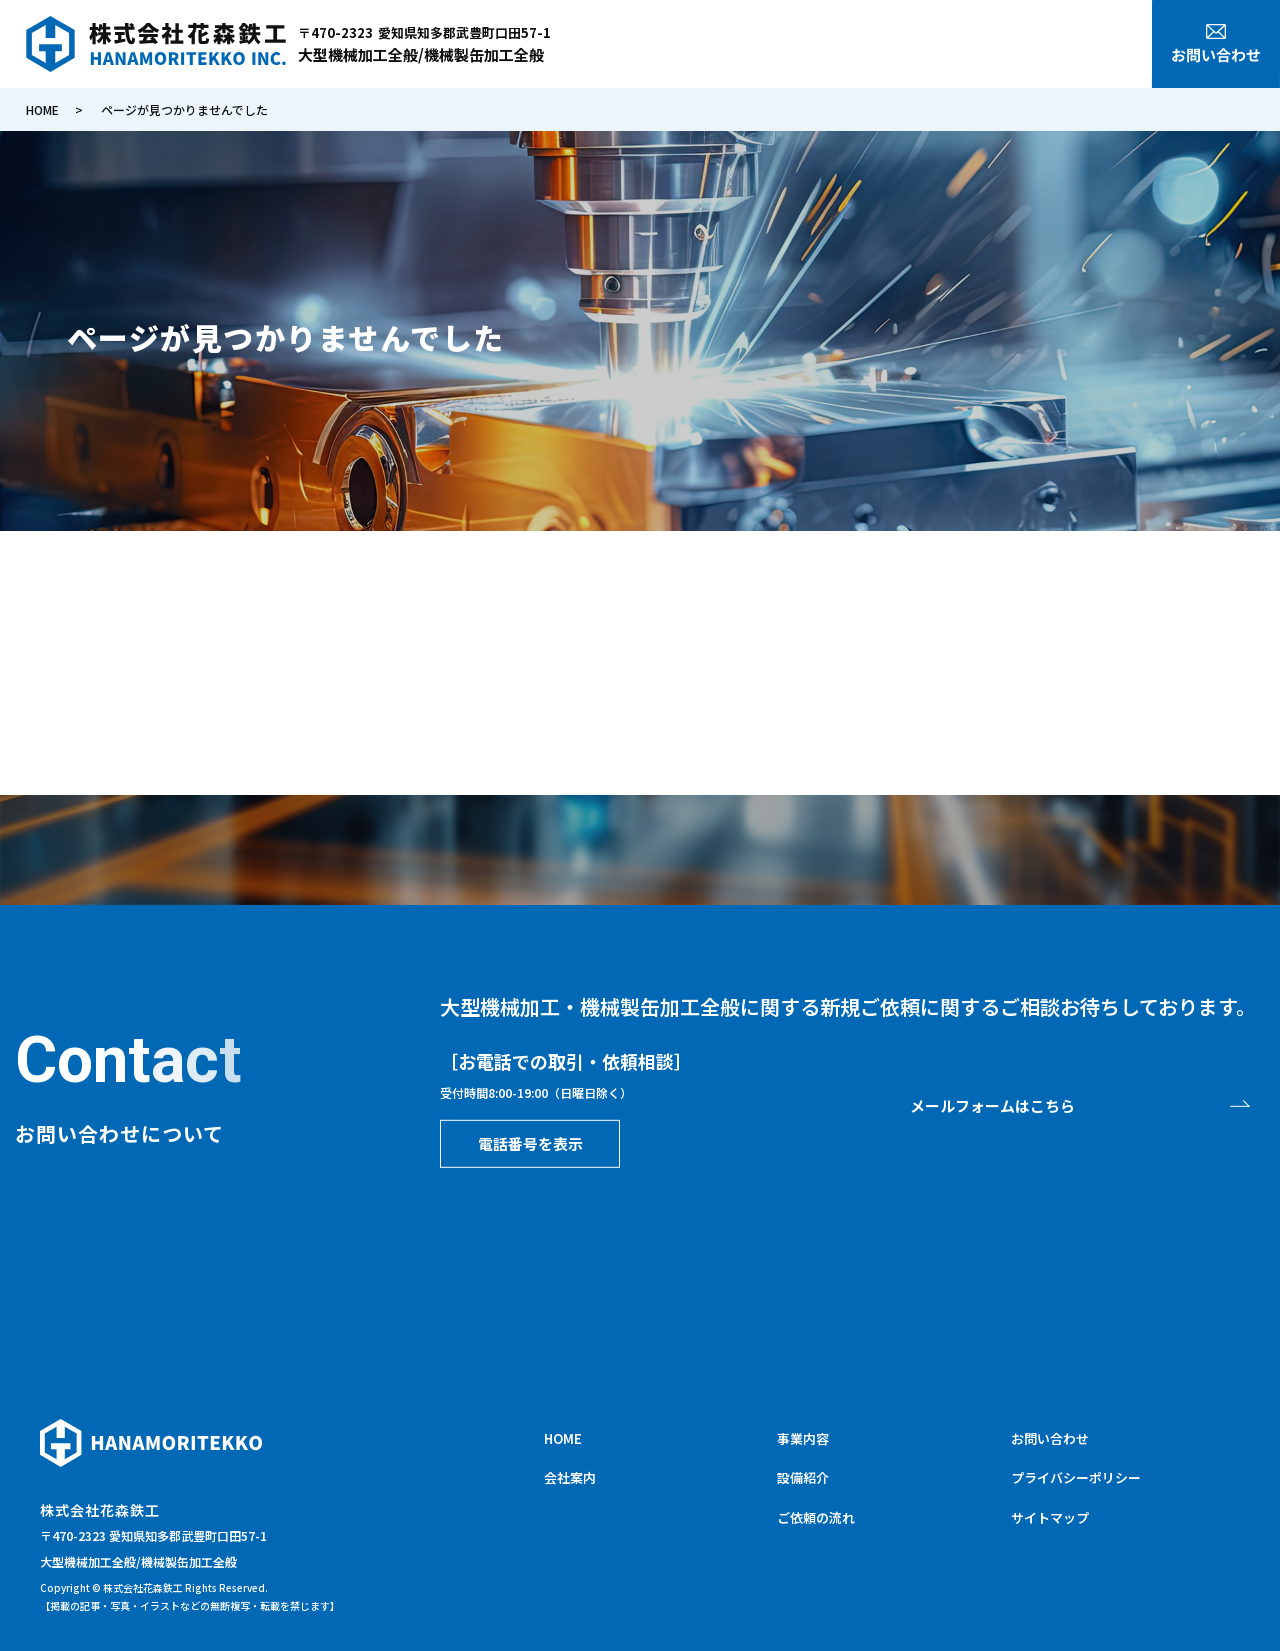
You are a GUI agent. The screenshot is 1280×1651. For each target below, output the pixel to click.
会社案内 (863, 47)
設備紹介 (1008, 47)
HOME (798, 47)
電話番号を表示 (530, 1142)
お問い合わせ (1050, 1438)
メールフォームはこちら (992, 1105)
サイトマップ (1050, 1517)
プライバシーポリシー (1076, 1477)
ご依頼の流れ (1095, 47)
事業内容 (936, 47)
